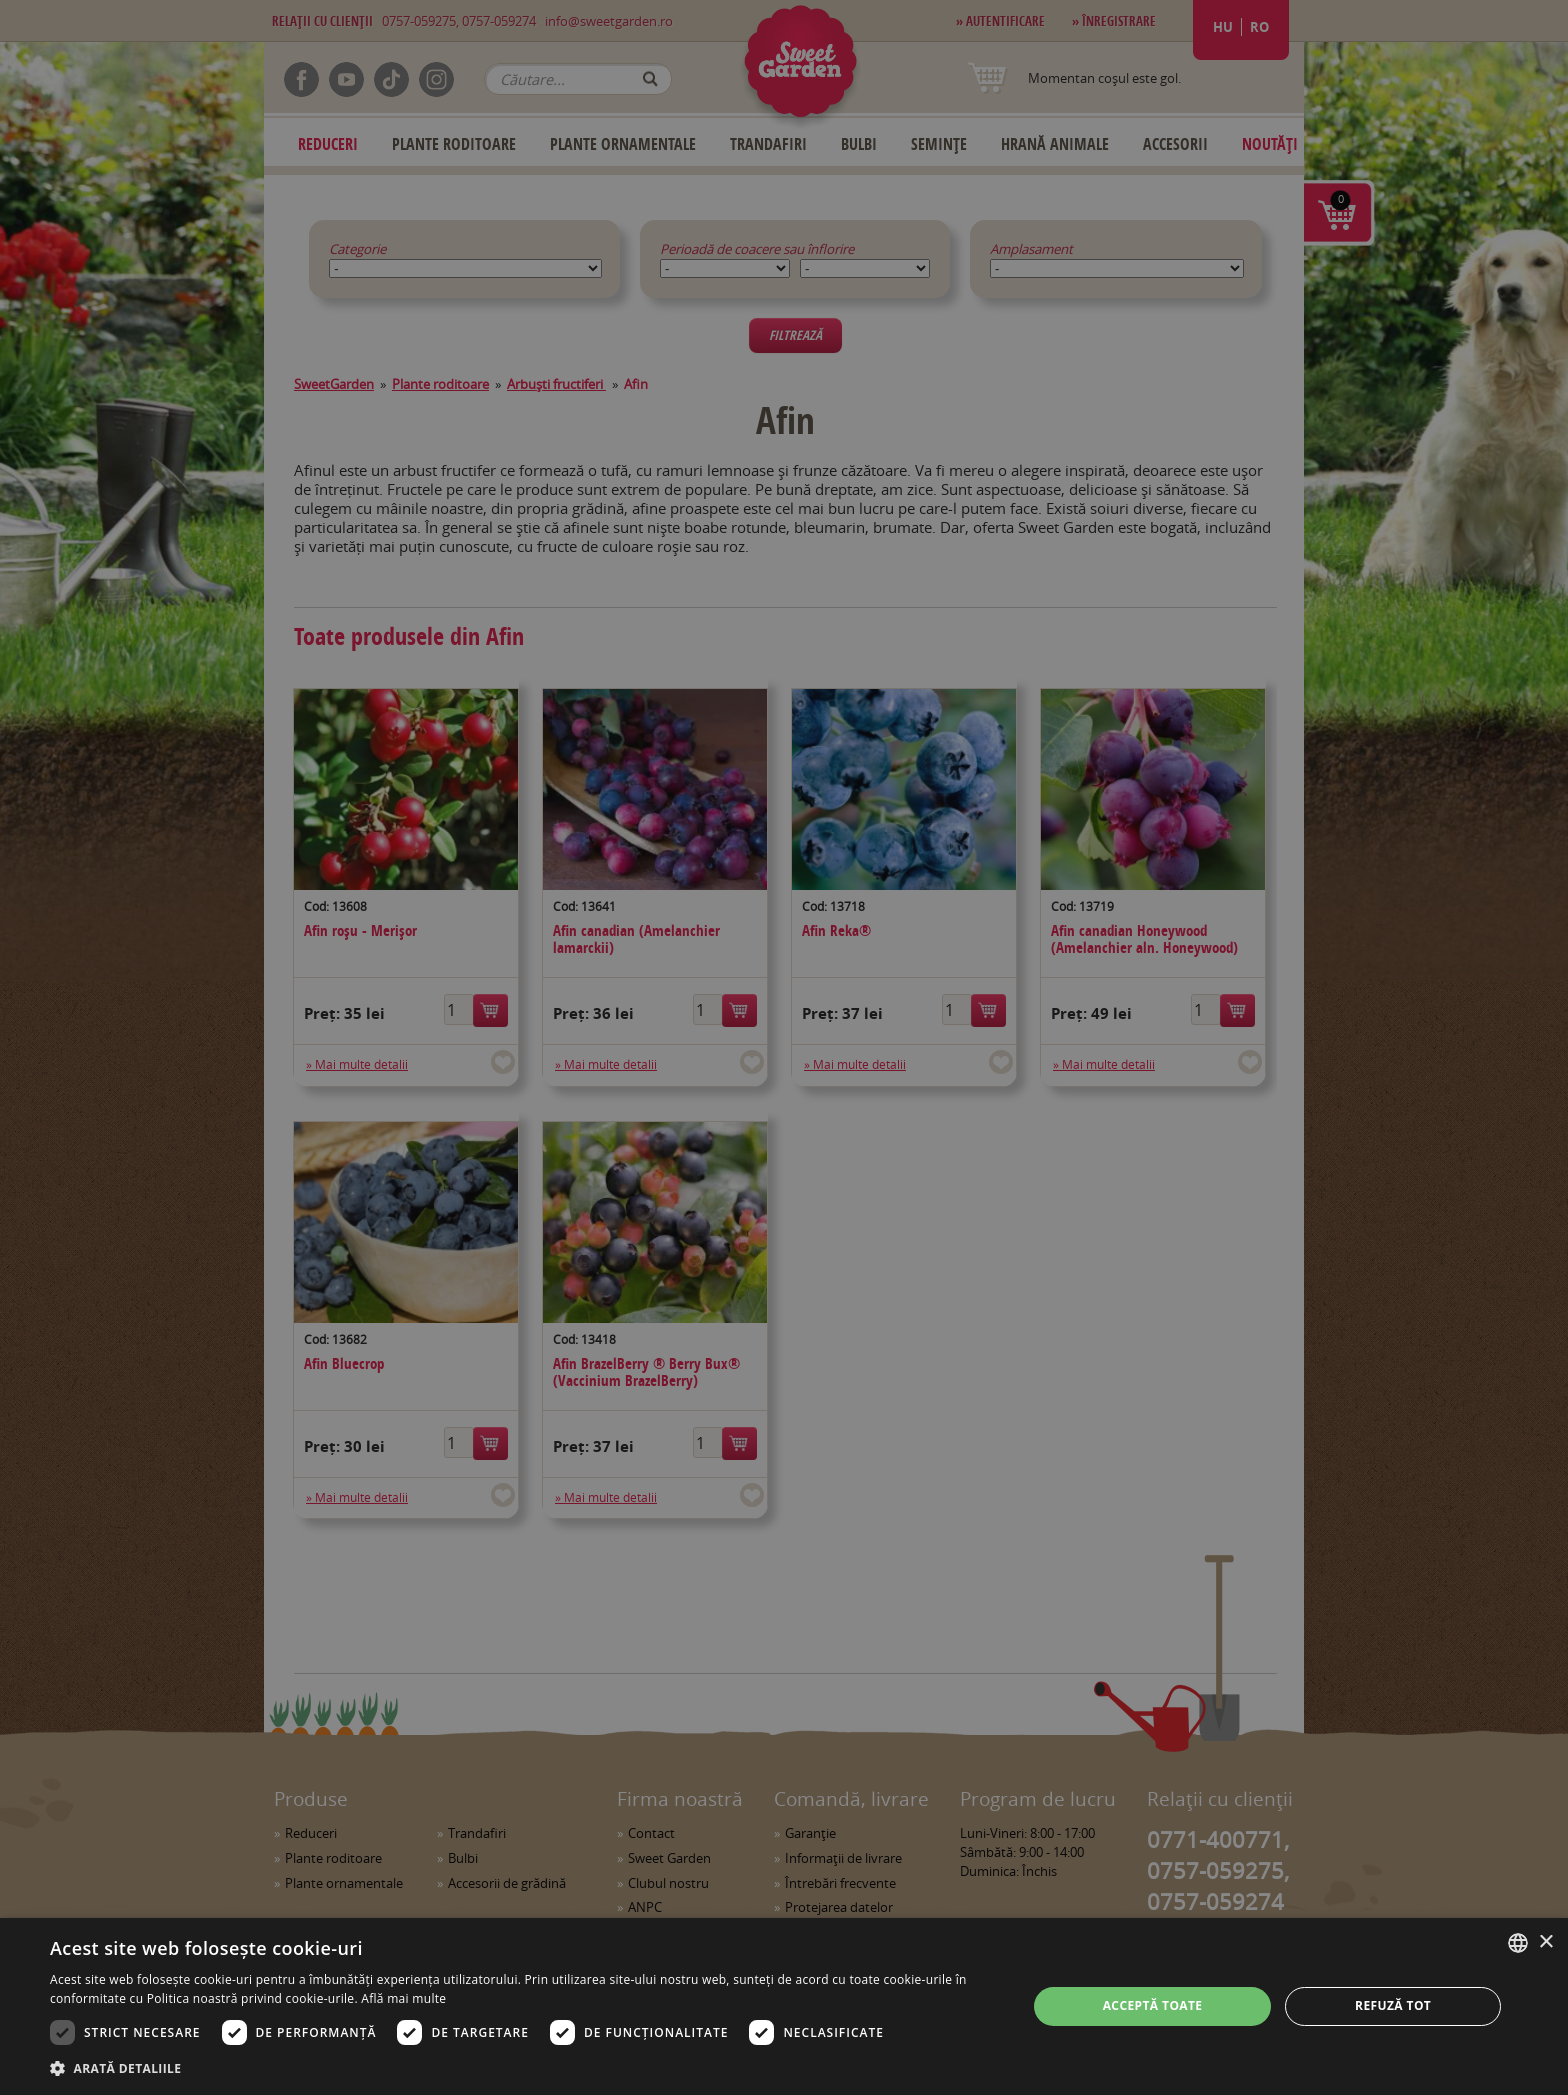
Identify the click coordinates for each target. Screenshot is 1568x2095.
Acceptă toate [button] (1153, 2005)
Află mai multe (403, 1998)
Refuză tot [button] (1393, 2005)
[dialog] (784, 2006)
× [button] (1545, 1942)
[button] (524, 2068)
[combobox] (1518, 1943)
